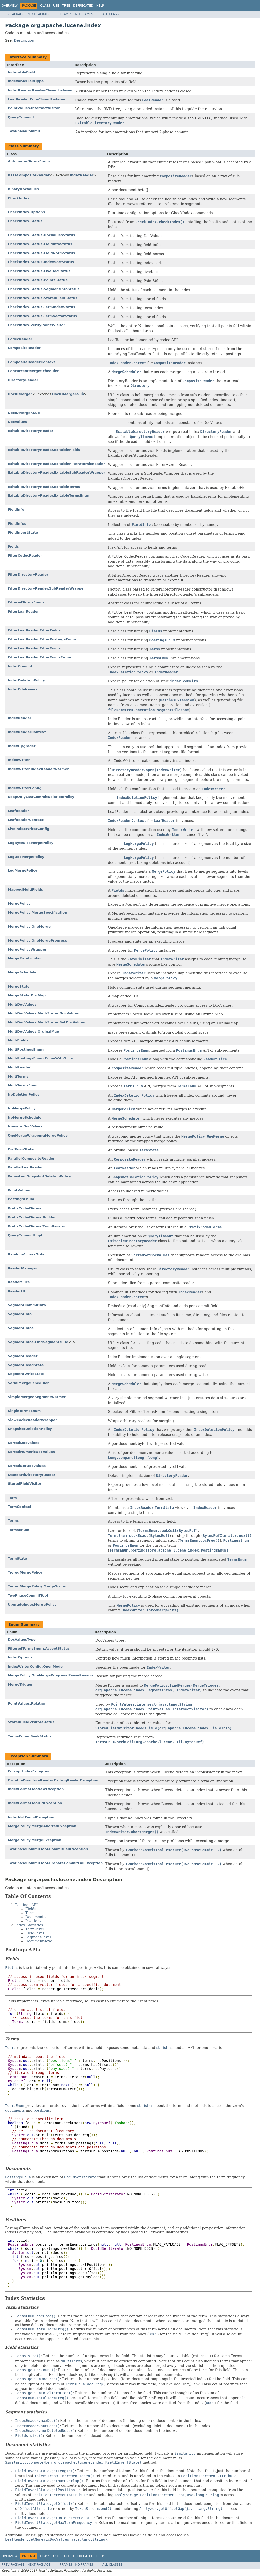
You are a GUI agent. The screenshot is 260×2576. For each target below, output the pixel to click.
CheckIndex (18, 198)
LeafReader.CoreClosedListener (37, 99)
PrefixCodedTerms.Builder (32, 1217)
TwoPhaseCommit (24, 131)
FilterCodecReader (25, 555)
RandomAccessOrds (26, 1254)
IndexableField (21, 72)
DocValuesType (22, 1639)
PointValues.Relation (27, 1703)
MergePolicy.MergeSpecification (37, 912)
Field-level (34, 1933)
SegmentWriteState (26, 1374)
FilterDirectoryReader (28, 574)
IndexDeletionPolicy (26, 680)
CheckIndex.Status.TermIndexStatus (41, 307)
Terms (13, 1520)
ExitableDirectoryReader (30, 431)
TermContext (19, 1507)
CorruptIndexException (29, 1771)
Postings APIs (27, 1905)
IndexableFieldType (26, 81)
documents (15, 2110)
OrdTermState (21, 1149)
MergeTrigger (20, 1684)
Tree (66, 5)
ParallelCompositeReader (31, 1158)
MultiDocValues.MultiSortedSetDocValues (46, 1022)
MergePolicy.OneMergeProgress (37, 940)
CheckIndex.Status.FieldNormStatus (41, 253)
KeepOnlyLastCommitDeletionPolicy (41, 797)
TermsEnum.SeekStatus (30, 1736)
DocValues (17, 422)
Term (12, 1498)
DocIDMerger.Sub (68, 394)
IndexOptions (20, 1657)
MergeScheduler (23, 972)
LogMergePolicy (22, 870)
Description (24, 40)
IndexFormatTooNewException (36, 1789)
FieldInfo (16, 509)
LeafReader (18, 811)
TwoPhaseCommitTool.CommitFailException (48, 1849)
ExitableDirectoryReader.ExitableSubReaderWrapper (56, 472)
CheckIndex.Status (25, 221)
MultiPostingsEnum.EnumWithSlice (40, 1058)
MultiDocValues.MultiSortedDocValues (43, 1013)
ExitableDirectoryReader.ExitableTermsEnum (49, 495)
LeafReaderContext (26, 820)
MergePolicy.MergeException (34, 1840)
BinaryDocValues (23, 189)
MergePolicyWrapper (27, 949)
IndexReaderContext (27, 732)
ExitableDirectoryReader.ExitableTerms (44, 487)
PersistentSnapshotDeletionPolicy (39, 1176)
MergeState (19, 986)
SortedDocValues (23, 1443)
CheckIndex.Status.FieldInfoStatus (40, 244)
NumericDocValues (25, 1126)
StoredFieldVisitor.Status (31, 1722)
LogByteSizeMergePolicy (30, 843)
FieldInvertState (23, 532)
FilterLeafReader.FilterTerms (34, 648)
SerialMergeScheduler (28, 1383)
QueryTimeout (21, 117)
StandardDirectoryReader (31, 1475)
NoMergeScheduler (25, 1117)
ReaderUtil (18, 1291)
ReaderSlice (19, 1282)
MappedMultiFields (25, 889)
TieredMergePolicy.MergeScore (37, 1586)
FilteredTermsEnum (26, 602)
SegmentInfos (21, 1328)
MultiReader (19, 1067)
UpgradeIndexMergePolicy (32, 1604)
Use (56, 5)
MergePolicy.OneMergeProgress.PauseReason (50, 1675)
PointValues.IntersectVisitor (34, 108)
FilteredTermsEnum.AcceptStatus (39, 1648)
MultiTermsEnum (23, 1085)
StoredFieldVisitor (24, 1484)
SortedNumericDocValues (31, 1452)
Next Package (39, 14)
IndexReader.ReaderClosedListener (40, 90)
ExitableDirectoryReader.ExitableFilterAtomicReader (56, 464)
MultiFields (18, 1040)
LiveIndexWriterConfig (28, 829)
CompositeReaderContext (31, 362)
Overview (10, 5)
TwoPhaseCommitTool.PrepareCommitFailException (55, 1863)
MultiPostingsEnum (26, 1049)
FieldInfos (17, 524)
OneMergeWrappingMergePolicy (38, 1135)
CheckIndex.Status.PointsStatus (38, 280)
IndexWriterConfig (25, 788)
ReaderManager (22, 1268)
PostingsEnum (21, 1199)
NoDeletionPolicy (23, 1094)
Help (100, 5)
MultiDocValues (22, 1004)
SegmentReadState (26, 1365)
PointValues (19, 1190)
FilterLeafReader (23, 611)
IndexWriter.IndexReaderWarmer (38, 769)
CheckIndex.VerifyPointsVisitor (36, 325)
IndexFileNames (22, 689)
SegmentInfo (20, 1314)
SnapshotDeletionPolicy (30, 1429)
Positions (33, 1921)
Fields (13, 546)
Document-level (39, 1941)
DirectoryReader (23, 380)
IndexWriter (19, 760)
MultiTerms (18, 1076)
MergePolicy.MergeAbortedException (42, 1826)
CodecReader (20, 339)
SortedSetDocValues (27, 1466)
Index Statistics (29, 1925)
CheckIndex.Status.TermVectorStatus (42, 316)
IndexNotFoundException (31, 1817)
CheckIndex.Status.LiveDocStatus (39, 271)
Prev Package (13, 14)
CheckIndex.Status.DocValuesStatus (41, 235)
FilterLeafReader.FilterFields (34, 630)
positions (42, 2110)
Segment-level (38, 1937)
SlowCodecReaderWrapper (32, 1420)
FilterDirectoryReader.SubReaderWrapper (46, 588)
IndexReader (81, 175)
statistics (164, 2048)
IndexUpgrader (21, 746)
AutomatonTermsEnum (29, 161)
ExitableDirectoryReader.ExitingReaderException (53, 1780)
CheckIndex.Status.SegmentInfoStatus (44, 289)
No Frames (84, 14)
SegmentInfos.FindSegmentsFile (38, 1342)
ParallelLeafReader (25, 1167)
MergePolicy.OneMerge (29, 926)
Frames (66, 14)
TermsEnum (18, 1530)
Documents (35, 1917)
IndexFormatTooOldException (35, 1803)
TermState (17, 1558)
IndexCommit (20, 666)
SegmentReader (22, 1356)
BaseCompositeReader (29, 175)
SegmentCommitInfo (27, 1305)
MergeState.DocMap (27, 995)
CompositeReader (24, 348)
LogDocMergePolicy (26, 857)
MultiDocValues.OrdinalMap (33, 1031)
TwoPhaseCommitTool (28, 1595)
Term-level (34, 1929)
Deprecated (83, 5)
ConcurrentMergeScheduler (33, 371)
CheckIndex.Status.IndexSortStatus (41, 262)
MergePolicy (19, 903)
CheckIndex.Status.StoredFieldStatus (42, 298)
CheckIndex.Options (26, 212)
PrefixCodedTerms (24, 1208)
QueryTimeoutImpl (25, 1235)
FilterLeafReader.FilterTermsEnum (39, 657)
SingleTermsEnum (24, 1411)
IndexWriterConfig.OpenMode (35, 1666)
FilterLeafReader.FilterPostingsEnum (42, 639)
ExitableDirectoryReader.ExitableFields (44, 450)
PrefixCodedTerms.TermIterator (37, 1226)
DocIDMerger (20, 394)
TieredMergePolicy (25, 1572)
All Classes (112, 14)
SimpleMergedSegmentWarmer (37, 1397)
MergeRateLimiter (24, 958)
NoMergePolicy (22, 1108)
